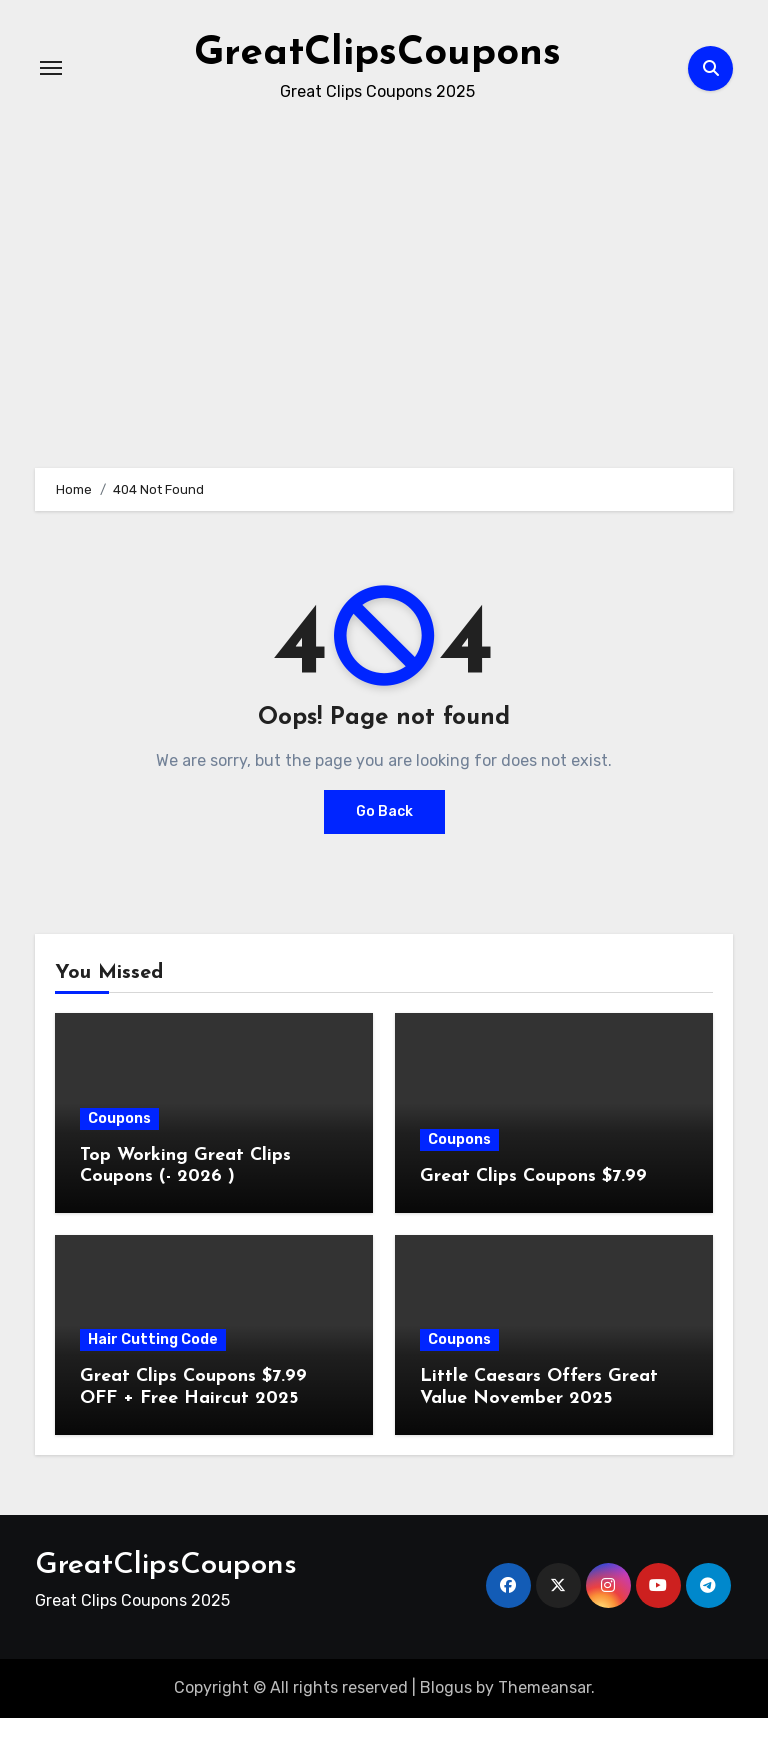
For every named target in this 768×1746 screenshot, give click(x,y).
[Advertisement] (6, 1727)
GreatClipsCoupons (377, 54)
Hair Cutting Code (153, 1339)
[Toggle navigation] (51, 68)
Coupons (119, 1118)
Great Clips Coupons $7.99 (533, 1176)
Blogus (446, 1687)
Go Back (384, 811)
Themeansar (544, 1687)
